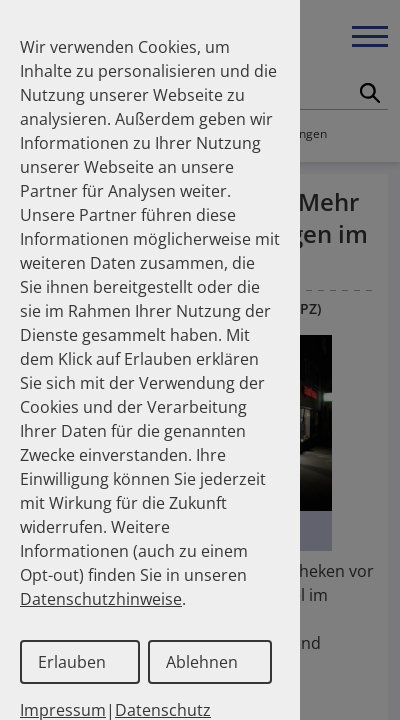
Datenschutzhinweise (101, 599)
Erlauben (72, 662)
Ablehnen (202, 662)
